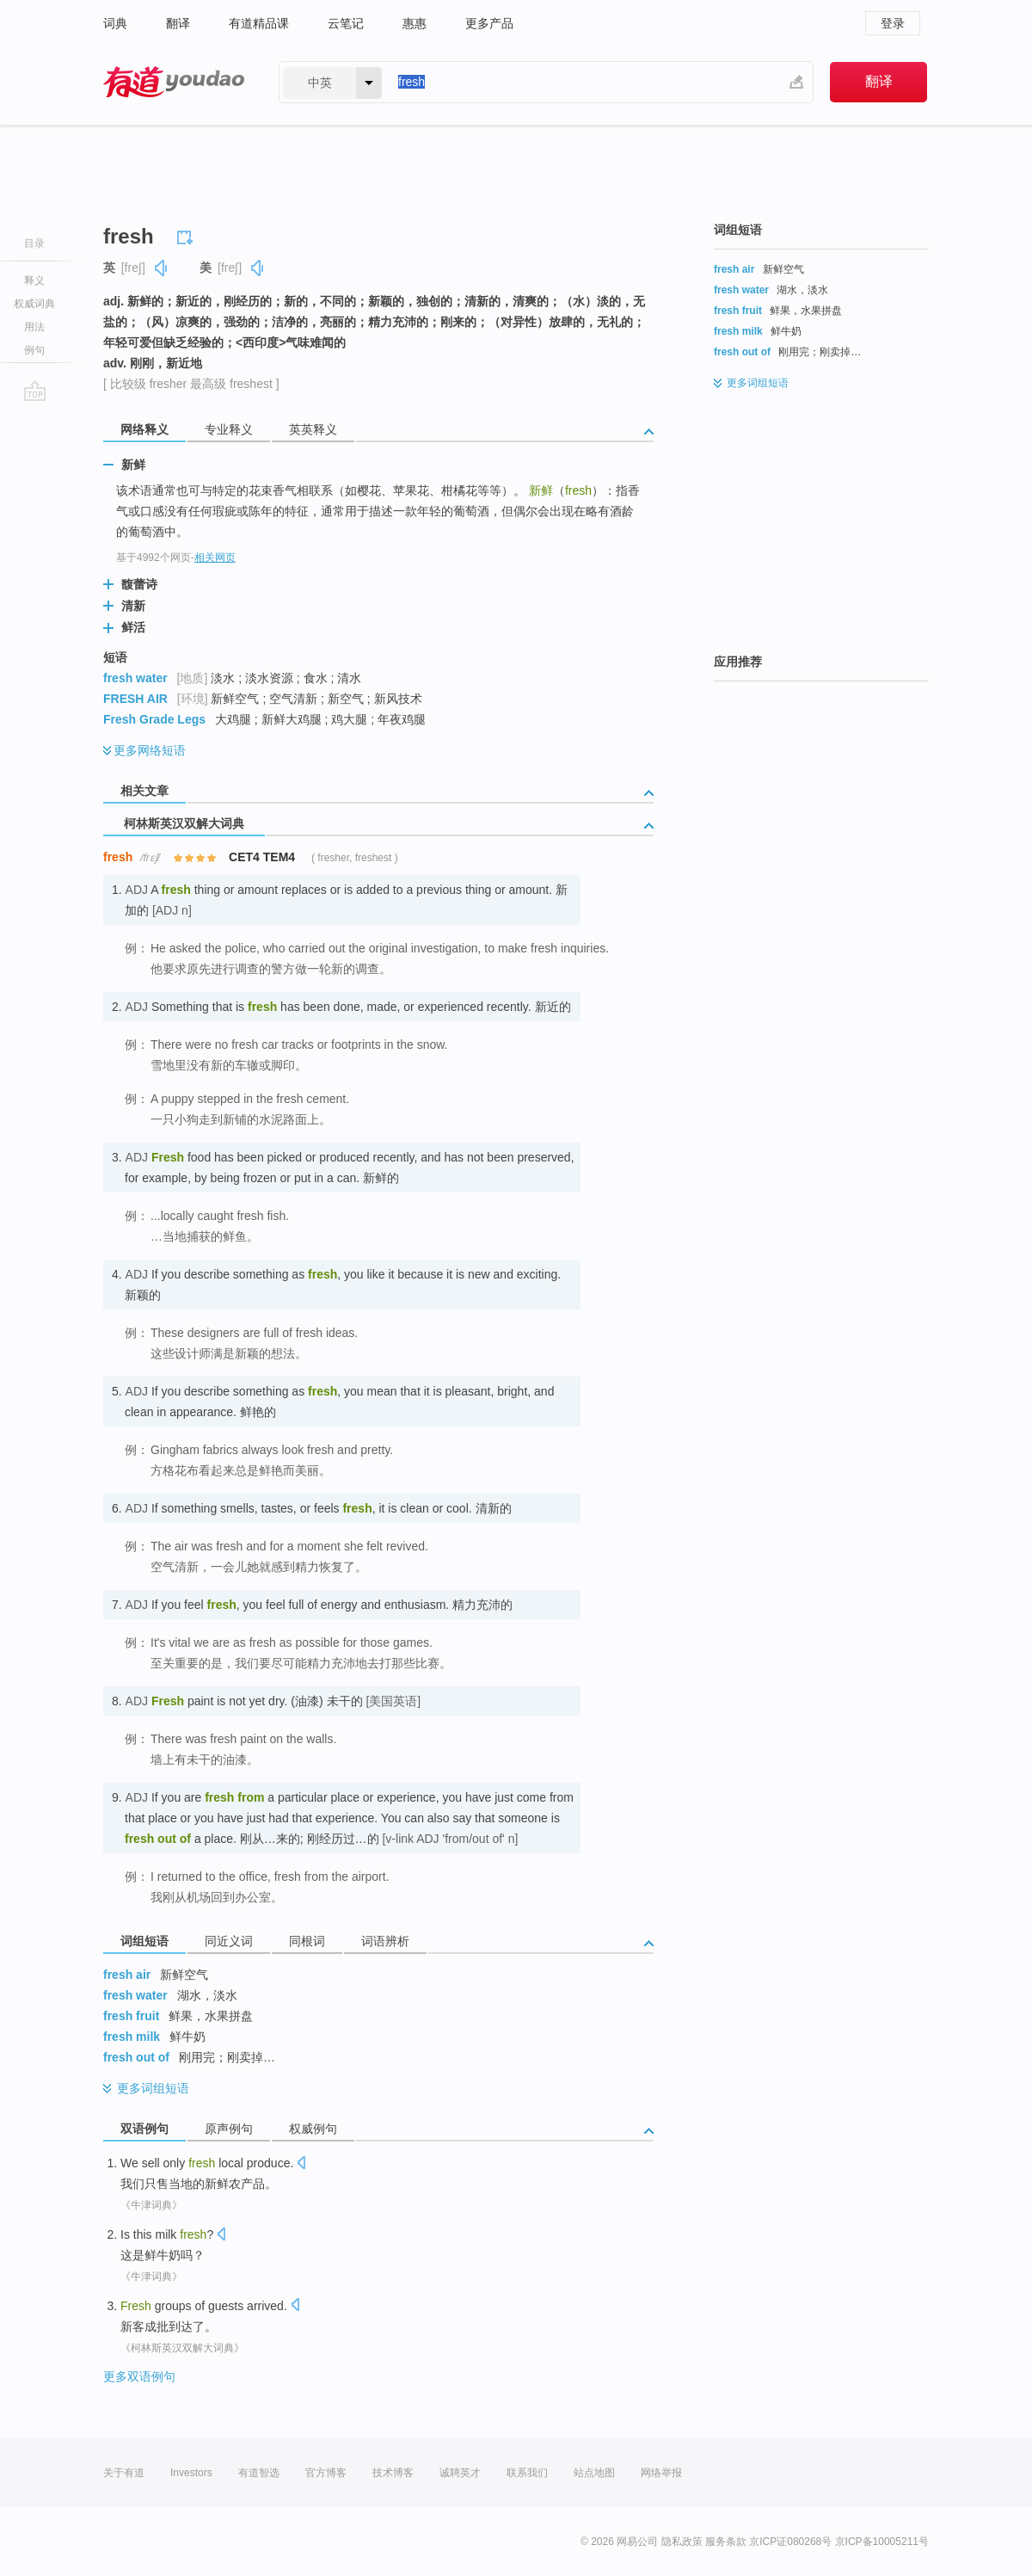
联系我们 (527, 2473)
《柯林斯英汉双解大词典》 (182, 2348)
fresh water (135, 678)
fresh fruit (131, 2016)
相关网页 (215, 558)
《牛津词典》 (151, 2205)
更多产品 (489, 23)
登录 (893, 23)
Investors (191, 2473)
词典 (115, 23)
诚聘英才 (460, 2473)
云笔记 (346, 23)
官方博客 (326, 2473)
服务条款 (725, 2542)
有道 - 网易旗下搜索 (173, 82)
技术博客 (393, 2473)
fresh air (126, 1974)
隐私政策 (682, 2542)
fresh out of (136, 2057)
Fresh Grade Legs (154, 719)
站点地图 (594, 2473)
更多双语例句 (139, 2376)
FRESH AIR (135, 699)
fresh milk (131, 2036)
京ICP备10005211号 (882, 2542)
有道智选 (259, 2473)
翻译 (178, 23)
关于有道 (123, 2473)
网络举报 (661, 2473)
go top (35, 390)
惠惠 (414, 23)
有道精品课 (259, 23)
